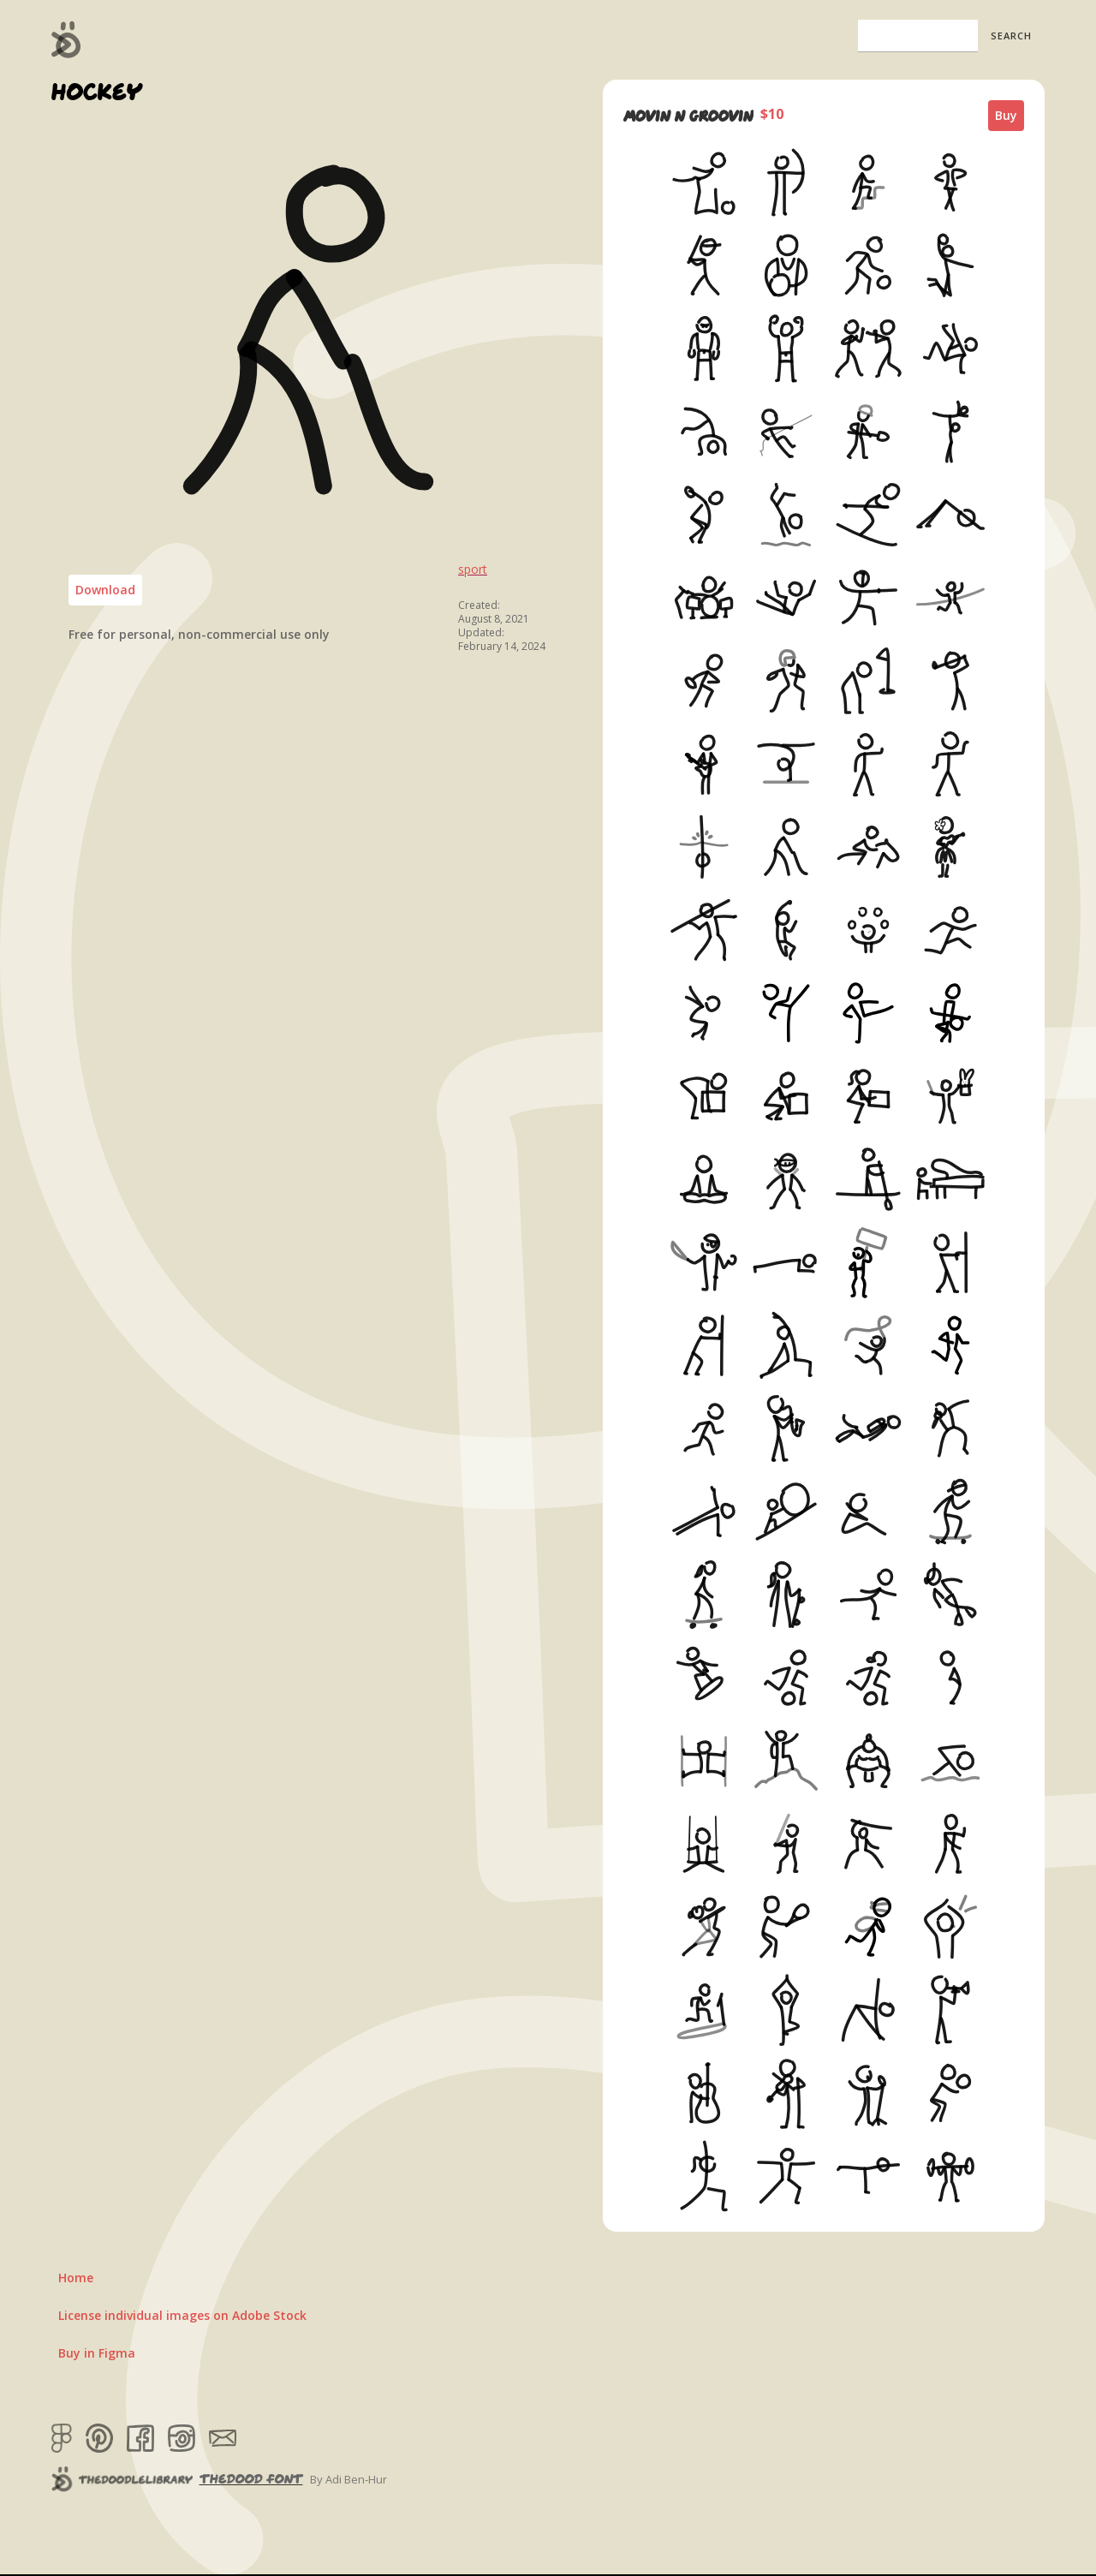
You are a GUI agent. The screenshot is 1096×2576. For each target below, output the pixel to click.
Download (105, 589)
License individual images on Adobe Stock (182, 2315)
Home (75, 2277)
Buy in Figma (96, 2353)
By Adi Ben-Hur (348, 2479)
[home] (66, 39)
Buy (1006, 115)
